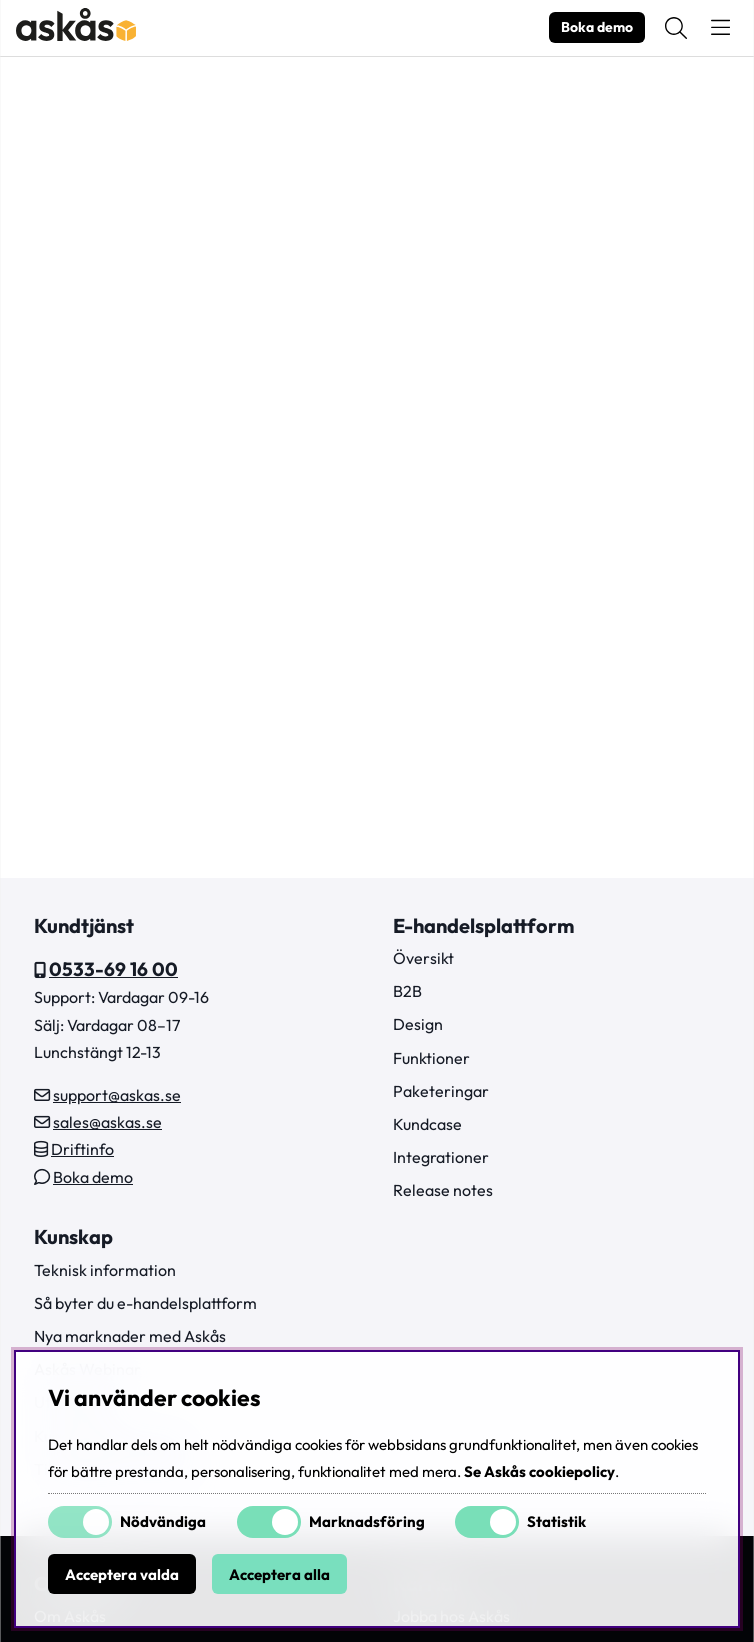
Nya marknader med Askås (130, 1336)
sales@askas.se (107, 1122)
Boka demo (597, 27)
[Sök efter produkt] (676, 28)
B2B (407, 991)
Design (418, 1024)
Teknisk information (105, 1270)
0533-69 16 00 (113, 969)
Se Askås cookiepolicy (539, 1471)
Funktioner (431, 1058)
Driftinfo (82, 1149)
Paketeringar (441, 1091)
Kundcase (427, 1124)
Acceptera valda (122, 1574)
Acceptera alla (279, 1574)
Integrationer (441, 1157)
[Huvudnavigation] (720, 28)
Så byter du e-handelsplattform (145, 1303)
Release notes (443, 1190)
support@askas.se (117, 1095)
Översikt (423, 958)
